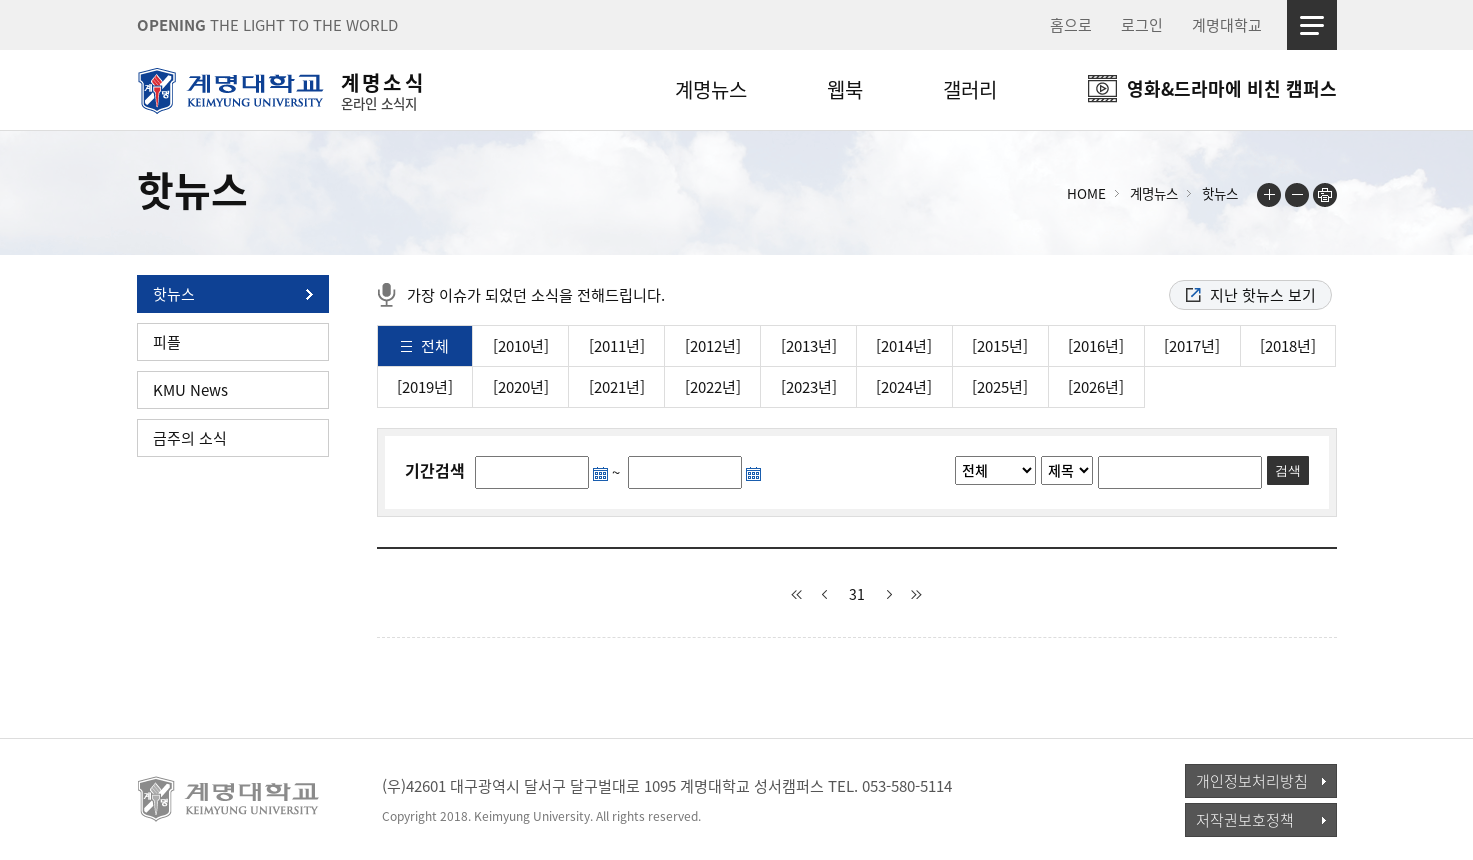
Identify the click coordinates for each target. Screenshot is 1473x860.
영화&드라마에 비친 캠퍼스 (1232, 88)
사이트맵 (1312, 25)
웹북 (845, 89)
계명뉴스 (711, 89)
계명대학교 (1227, 25)
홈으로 (1071, 25)
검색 (1288, 470)
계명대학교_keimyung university (229, 799)
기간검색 (435, 470)
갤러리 (970, 89)
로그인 (1142, 25)
